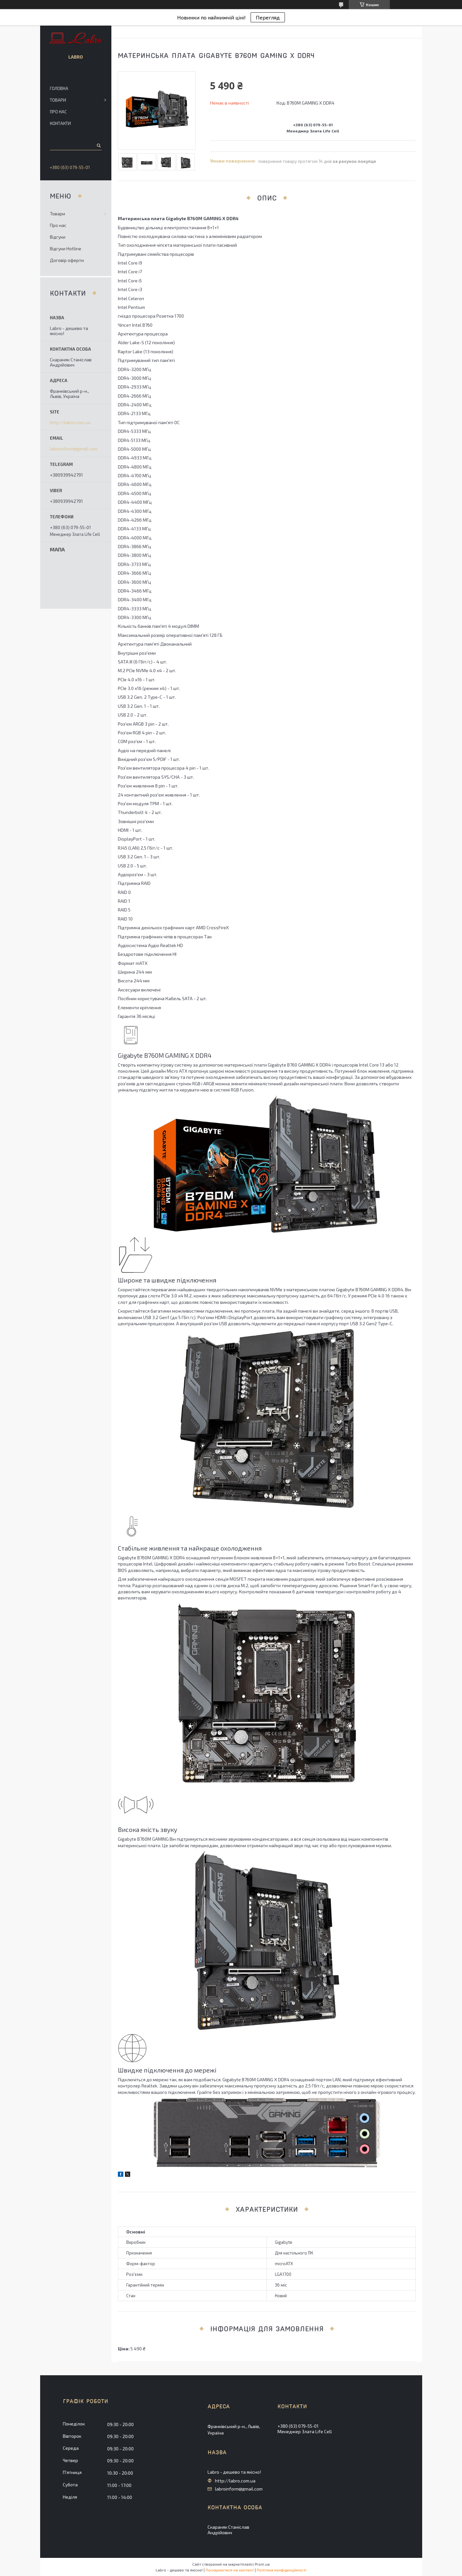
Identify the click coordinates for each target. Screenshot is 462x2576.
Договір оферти (67, 260)
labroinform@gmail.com (73, 448)
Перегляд (268, 17)
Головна (59, 88)
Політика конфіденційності (281, 2570)
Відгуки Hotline (65, 248)
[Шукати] (98, 145)
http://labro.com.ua (70, 422)
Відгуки (57, 237)
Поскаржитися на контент (230, 2570)
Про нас (58, 111)
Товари (58, 100)
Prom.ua (262, 2564)
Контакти (60, 123)
